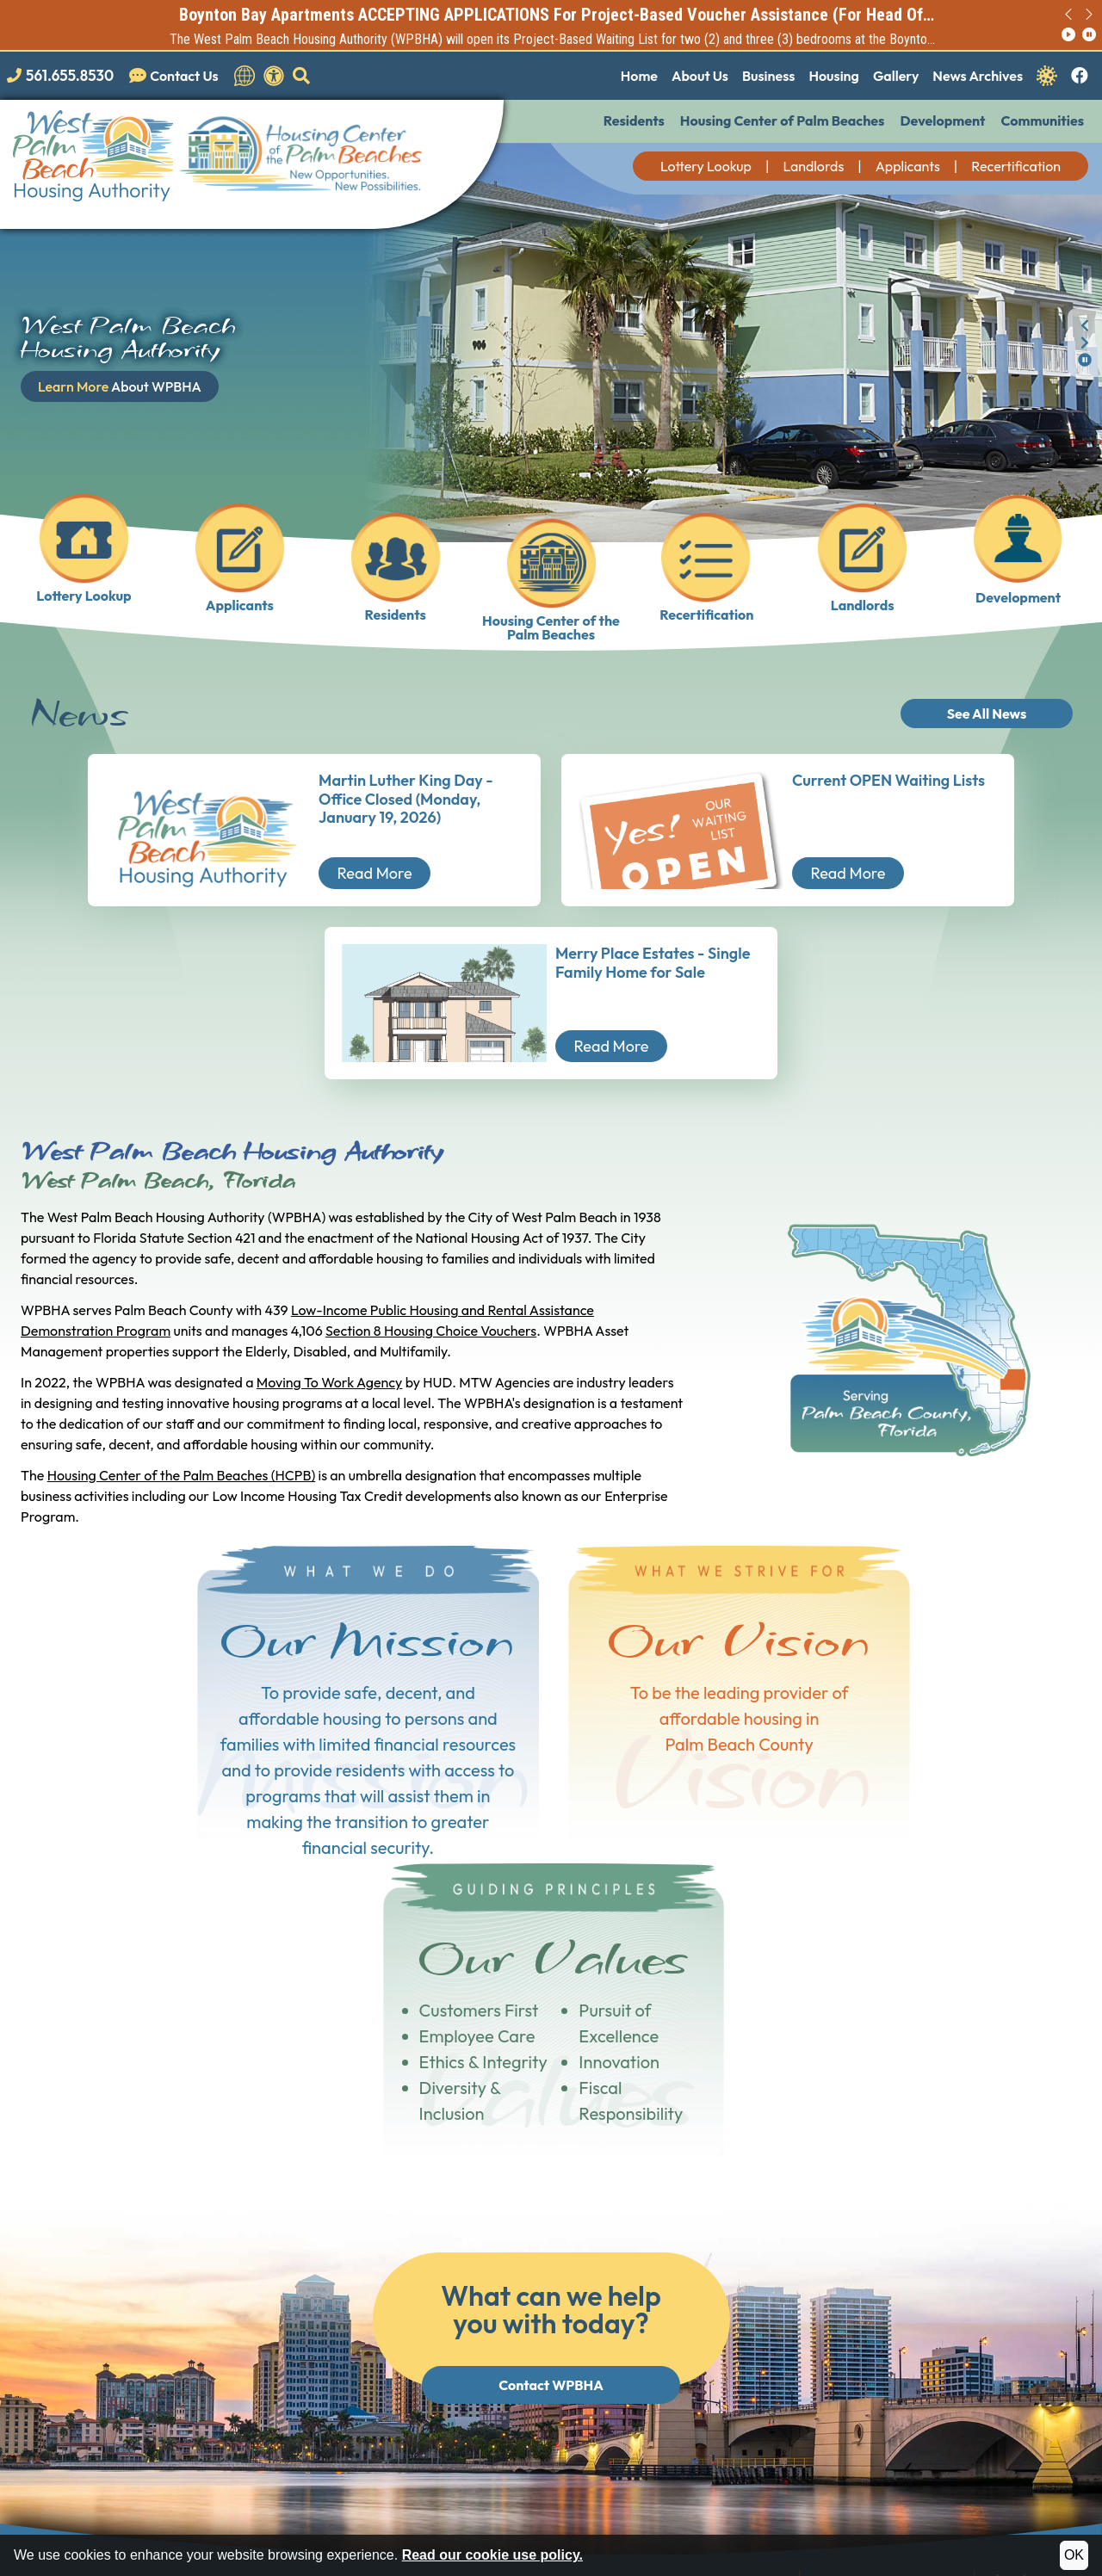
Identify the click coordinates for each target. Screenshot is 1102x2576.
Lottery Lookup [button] (706, 166)
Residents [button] (634, 120)
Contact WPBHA (551, 2067)
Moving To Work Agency (330, 1382)
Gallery (896, 75)
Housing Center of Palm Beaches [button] (782, 120)
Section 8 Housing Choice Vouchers (430, 1330)
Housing (833, 75)
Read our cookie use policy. (492, 2555)
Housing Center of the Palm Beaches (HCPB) (181, 1475)
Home (639, 75)
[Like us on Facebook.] (1079, 76)
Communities (1042, 120)
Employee (1032, 2305)
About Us (700, 75)
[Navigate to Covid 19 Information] (1047, 74)
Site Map (367, 2527)
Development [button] (942, 120)
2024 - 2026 (73, 2527)
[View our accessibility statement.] (273, 75)
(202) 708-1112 (236, 2460)
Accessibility (441, 2527)
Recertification (1016, 166)
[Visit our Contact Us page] (177, 75)
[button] (301, 76)
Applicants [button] (908, 166)
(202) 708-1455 (367, 2460)
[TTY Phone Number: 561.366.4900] (727, 2316)
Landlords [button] (813, 166)
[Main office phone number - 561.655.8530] (64, 75)
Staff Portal (1037, 2323)
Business (768, 75)
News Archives (977, 75)
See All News (987, 713)
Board (1021, 2287)
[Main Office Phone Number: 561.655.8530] (727, 2271)
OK (1074, 2555)
